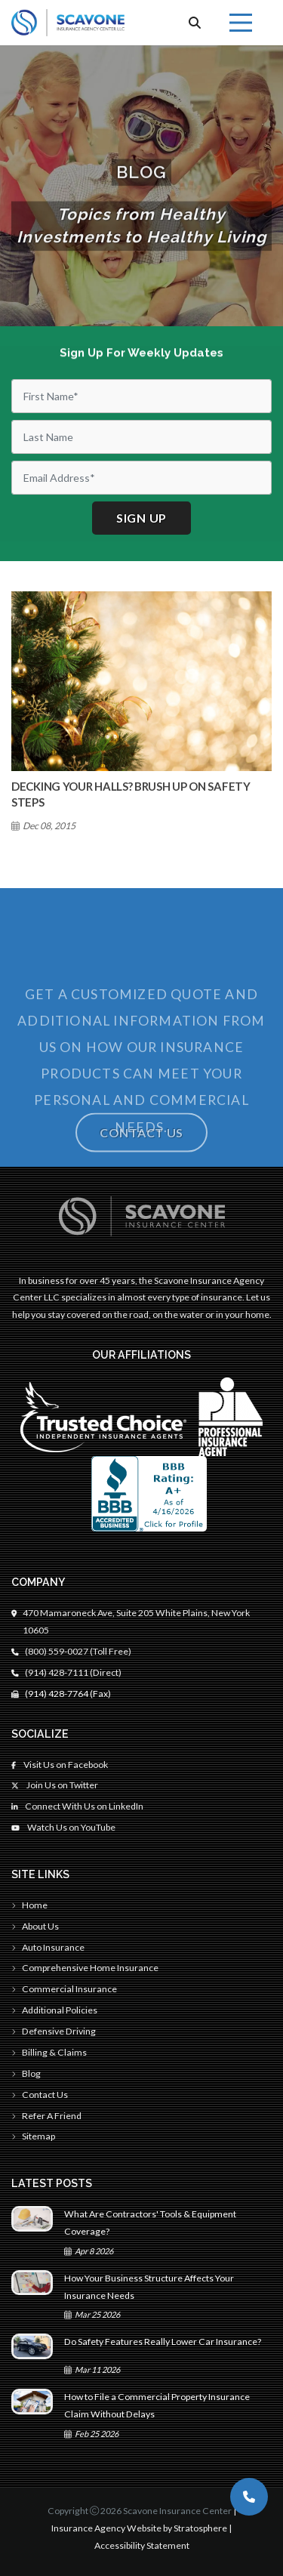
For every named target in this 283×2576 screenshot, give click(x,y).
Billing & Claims (49, 2052)
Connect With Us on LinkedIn (77, 1806)
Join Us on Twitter (54, 1785)
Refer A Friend (46, 2115)
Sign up (141, 518)
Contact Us (141, 1141)
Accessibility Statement (141, 2545)
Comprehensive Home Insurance (84, 1967)
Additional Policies (54, 2010)
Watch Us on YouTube (63, 1827)
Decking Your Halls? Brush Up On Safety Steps (131, 793)
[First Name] (141, 396)
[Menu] (241, 23)
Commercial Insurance (64, 1988)
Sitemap (33, 2136)
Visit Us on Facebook (59, 1764)
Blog (26, 2073)
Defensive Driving (53, 2031)
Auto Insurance (48, 1947)
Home (29, 1905)
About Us (35, 1926)
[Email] (141, 478)
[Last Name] (141, 437)
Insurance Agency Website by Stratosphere (139, 2528)
